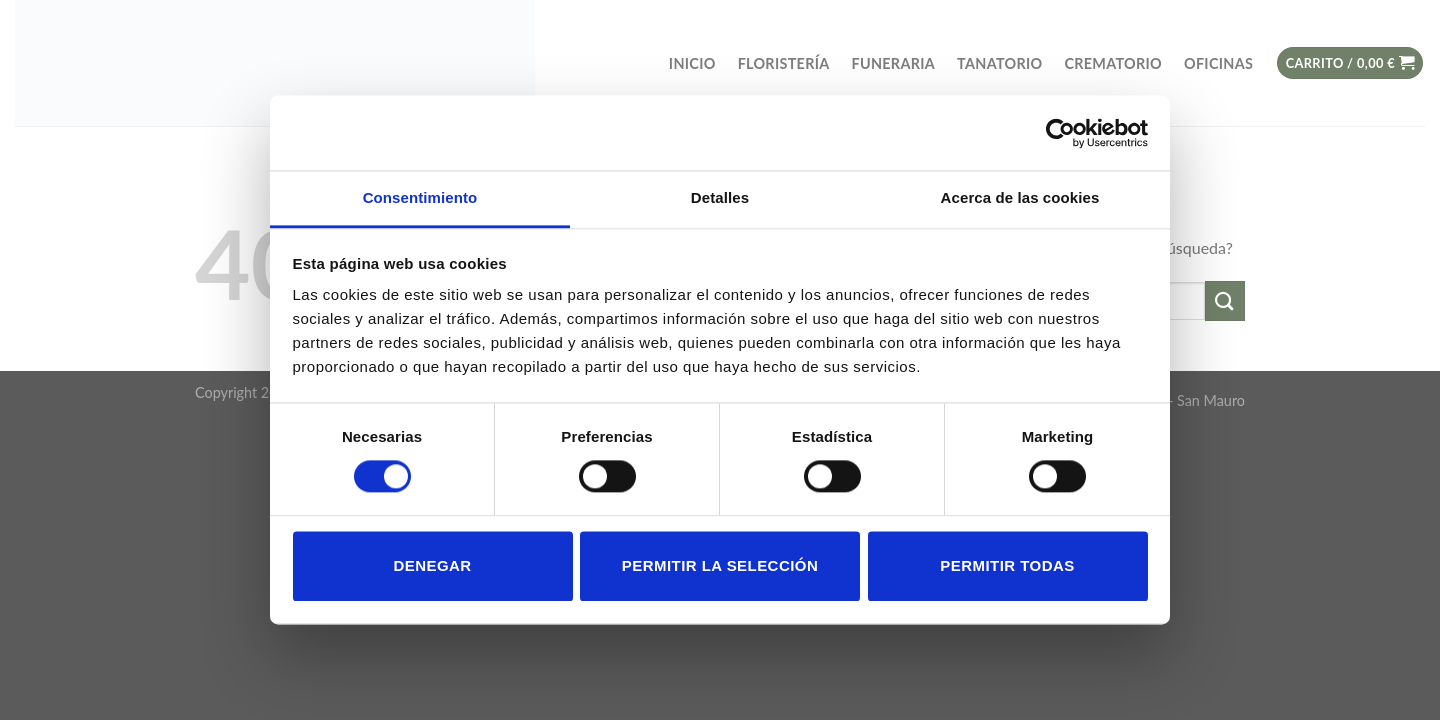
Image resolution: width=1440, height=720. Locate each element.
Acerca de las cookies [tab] (1020, 197)
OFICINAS (1218, 63)
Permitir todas (1007, 565)
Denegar (432, 565)
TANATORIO (999, 63)
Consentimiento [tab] (420, 197)
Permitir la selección (720, 565)
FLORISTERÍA (784, 63)
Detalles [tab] (720, 197)
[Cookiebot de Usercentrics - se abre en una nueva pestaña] (1060, 133)
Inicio (692, 63)
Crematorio (1113, 63)
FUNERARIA (894, 63)
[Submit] (1225, 300)
